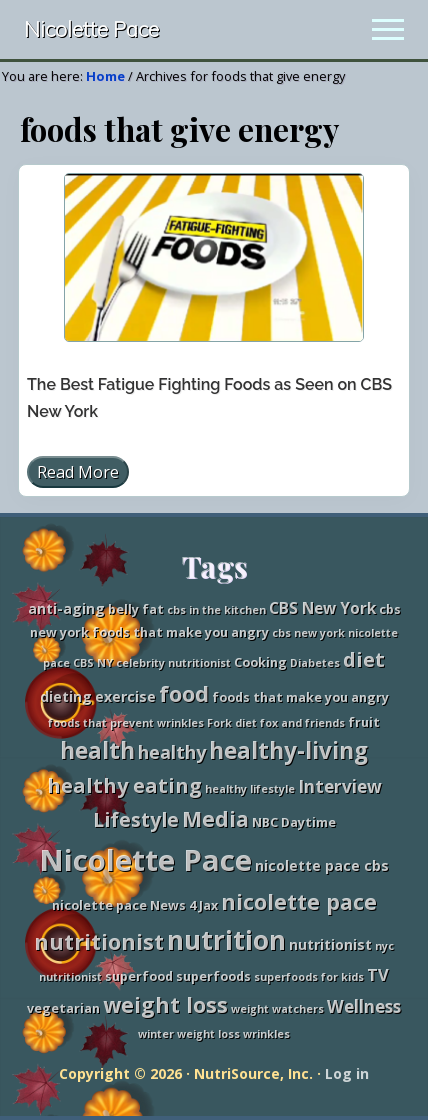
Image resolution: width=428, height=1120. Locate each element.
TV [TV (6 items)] (378, 974)
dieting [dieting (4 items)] (66, 696)
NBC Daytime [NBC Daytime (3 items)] (294, 822)
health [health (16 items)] (97, 750)
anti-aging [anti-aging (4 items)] (66, 608)
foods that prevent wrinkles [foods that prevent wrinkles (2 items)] (126, 723)
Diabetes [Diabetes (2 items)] (315, 663)
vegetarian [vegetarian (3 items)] (63, 1008)
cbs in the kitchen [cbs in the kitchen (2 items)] (216, 610)
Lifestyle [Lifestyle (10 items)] (136, 819)
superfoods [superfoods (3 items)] (213, 976)
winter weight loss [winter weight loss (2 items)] (189, 1034)
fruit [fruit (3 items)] (364, 722)
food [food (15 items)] (184, 693)
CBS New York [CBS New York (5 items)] (322, 608)
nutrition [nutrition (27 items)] (226, 940)
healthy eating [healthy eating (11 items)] (124, 785)
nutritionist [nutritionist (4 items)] (330, 944)
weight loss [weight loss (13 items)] (165, 1004)
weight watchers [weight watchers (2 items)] (277, 1009)
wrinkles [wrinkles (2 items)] (266, 1034)
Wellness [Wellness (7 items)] (364, 1006)
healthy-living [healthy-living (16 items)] (288, 750)
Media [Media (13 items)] (215, 818)
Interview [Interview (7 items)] (340, 786)
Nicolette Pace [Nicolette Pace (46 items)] (145, 860)
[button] (388, 29)
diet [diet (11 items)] (364, 659)
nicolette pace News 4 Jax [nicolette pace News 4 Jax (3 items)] (135, 905)
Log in (347, 1073)
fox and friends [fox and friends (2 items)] (302, 723)
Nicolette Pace (91, 29)
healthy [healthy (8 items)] (172, 752)
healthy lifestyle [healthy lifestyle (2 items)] (250, 789)
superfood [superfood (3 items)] (139, 976)
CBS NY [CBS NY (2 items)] (93, 663)
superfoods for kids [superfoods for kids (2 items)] (309, 977)
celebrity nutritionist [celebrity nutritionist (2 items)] (173, 663)
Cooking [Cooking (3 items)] (260, 662)
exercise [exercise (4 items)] (125, 696)
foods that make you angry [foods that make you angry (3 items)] (300, 697)
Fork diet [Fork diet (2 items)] (232, 723)
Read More (78, 474)
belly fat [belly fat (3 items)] (136, 609)
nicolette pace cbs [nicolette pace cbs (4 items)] (322, 865)
